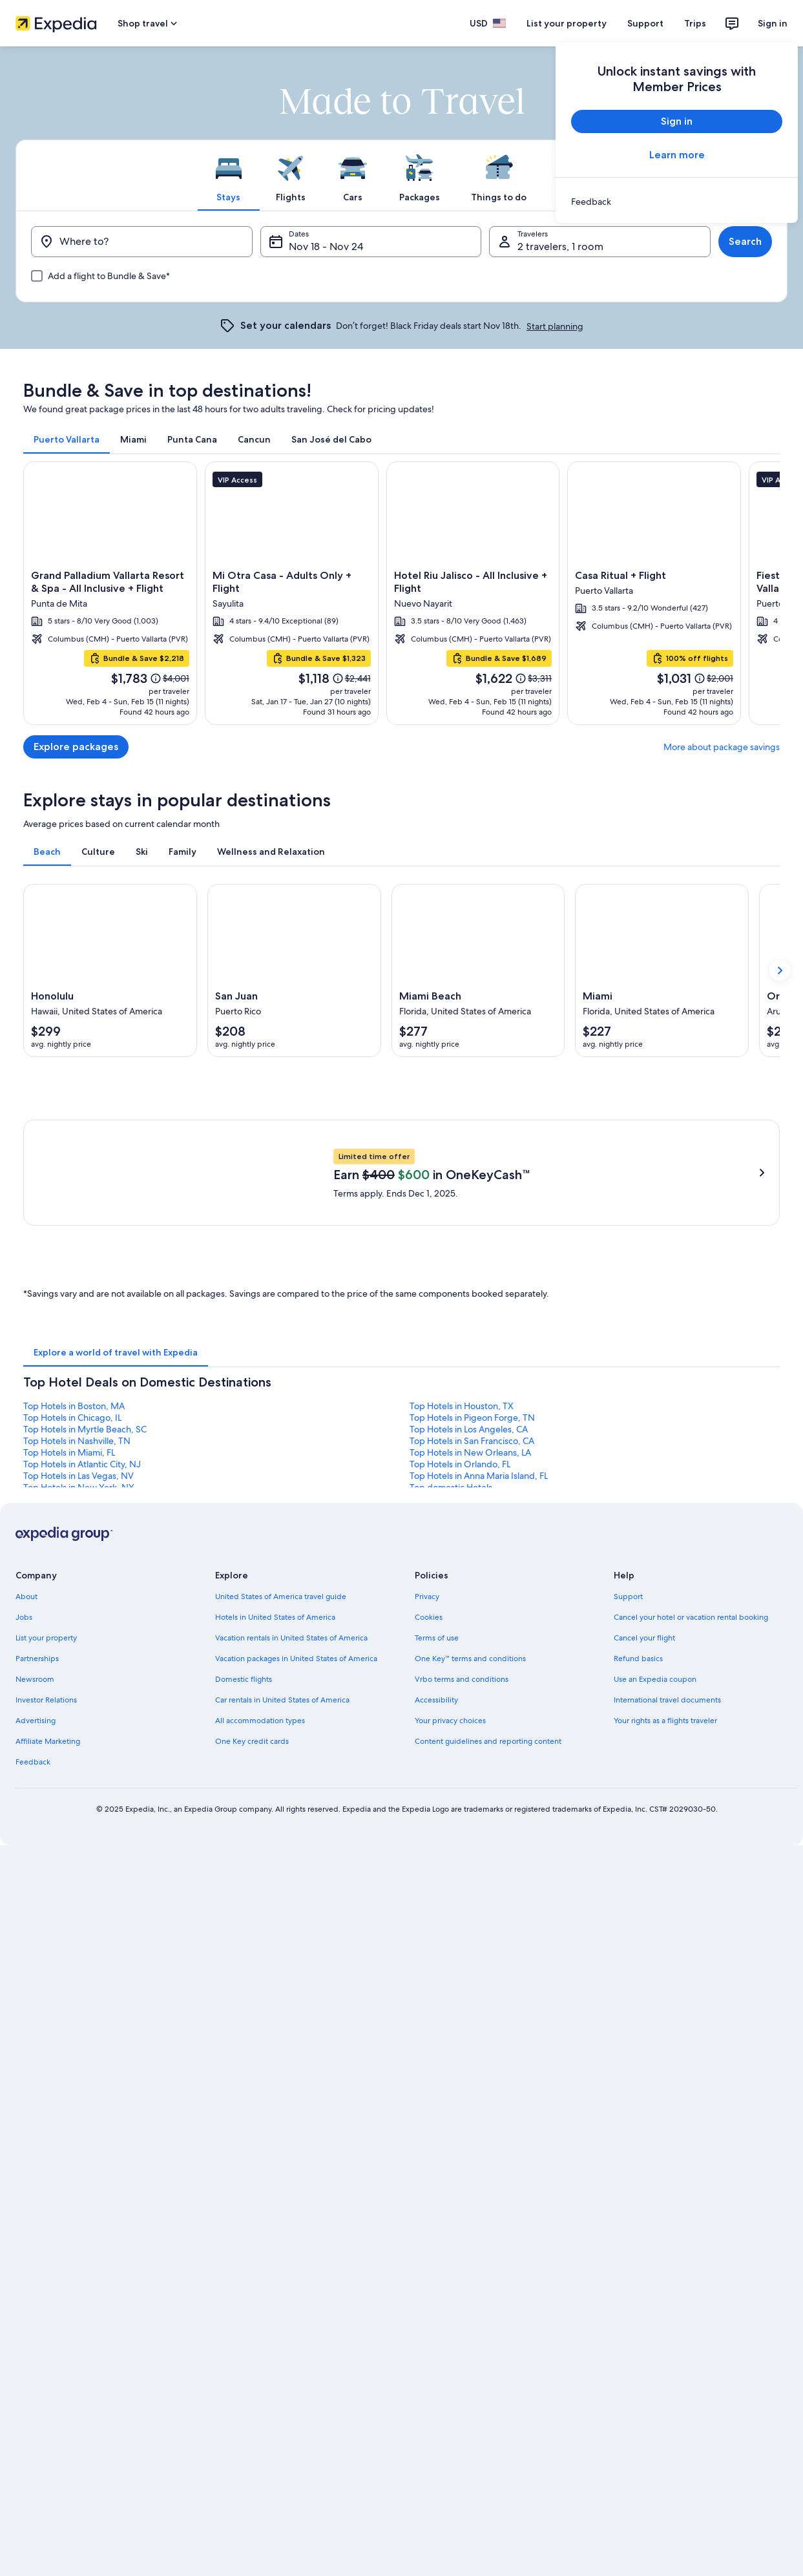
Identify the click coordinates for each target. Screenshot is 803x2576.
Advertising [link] (36, 2212)
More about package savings (721, 747)
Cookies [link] (429, 2109)
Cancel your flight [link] (644, 2129)
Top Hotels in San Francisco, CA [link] (472, 1932)
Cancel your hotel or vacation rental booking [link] (691, 2109)
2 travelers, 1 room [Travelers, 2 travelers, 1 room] (560, 246)
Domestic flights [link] (243, 2171)
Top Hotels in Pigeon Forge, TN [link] (472, 1909)
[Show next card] (779, 970)
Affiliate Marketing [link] (48, 2233)
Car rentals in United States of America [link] (282, 2191)
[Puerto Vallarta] (401, 593)
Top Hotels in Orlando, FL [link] (460, 1956)
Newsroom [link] (35, 2171)
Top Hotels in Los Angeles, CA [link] (469, 1921)
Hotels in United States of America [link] (275, 2109)
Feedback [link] (33, 2253)
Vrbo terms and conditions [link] (461, 2171)
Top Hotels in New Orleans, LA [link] (470, 1944)
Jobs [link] (24, 2109)
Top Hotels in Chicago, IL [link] (72, 1909)
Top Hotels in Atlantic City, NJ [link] (82, 1956)
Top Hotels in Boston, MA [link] (74, 1897)
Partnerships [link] (37, 2150)
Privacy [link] (427, 2088)
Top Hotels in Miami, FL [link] (69, 1944)
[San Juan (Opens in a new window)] (294, 970)
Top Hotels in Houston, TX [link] (462, 1897)
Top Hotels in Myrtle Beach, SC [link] (85, 1921)
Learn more (677, 155)
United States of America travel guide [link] (280, 2088)
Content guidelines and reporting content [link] (488, 2233)
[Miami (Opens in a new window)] (662, 970)
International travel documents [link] (667, 2191)
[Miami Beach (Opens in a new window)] (478, 970)
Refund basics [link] (638, 2150)
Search (745, 241)
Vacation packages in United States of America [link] (296, 2150)
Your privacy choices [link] (450, 2212)
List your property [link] (46, 2129)
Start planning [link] (555, 326)
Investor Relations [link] (46, 2191)
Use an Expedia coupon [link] (655, 2171)
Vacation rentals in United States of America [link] (291, 2129)
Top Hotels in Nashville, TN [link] (76, 1932)
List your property (567, 23)
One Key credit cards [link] (252, 2233)
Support (645, 23)
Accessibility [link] (436, 2191)
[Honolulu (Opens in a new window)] (110, 970)
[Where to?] (142, 241)
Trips (695, 23)
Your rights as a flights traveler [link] (665, 2212)
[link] (677, 201)
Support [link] (628, 2088)
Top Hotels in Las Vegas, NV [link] (78, 1967)
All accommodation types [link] (260, 2212)
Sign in (772, 23)
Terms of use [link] (437, 2129)
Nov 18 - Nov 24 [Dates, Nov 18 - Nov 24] (326, 246)
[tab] (229, 175)
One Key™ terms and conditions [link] (471, 2150)
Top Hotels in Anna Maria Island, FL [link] (479, 1967)
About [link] (26, 2088)
